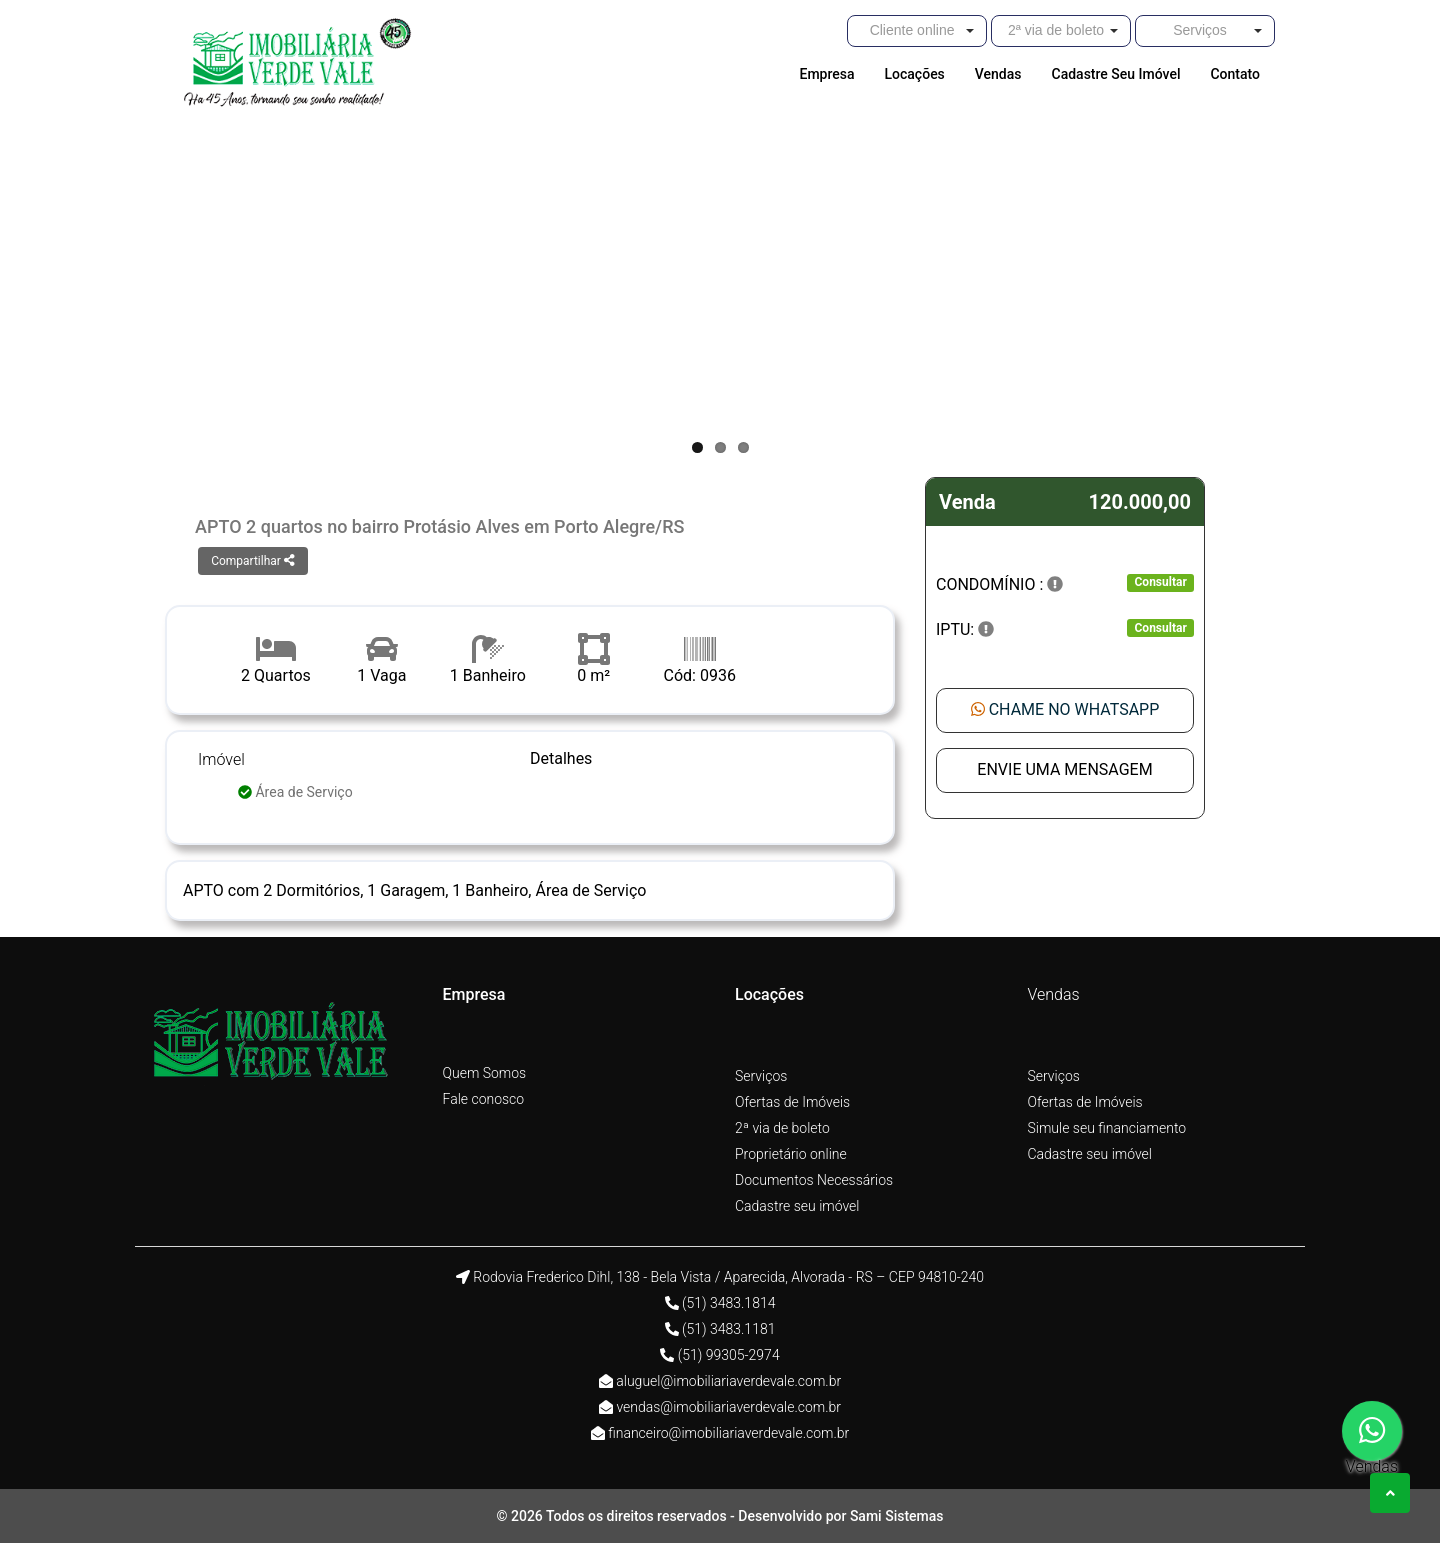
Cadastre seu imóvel (797, 1206)
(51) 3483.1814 (728, 1303)
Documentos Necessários (814, 1180)
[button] (917, 31)
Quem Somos (485, 1073)
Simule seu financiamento (1107, 1128)
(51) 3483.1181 (728, 1329)
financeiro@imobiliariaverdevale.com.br (728, 1433)
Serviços (761, 1076)
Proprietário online (791, 1154)
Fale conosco (484, 1099)
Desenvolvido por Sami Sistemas (840, 1516)
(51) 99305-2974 (729, 1355)
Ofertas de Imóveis (792, 1102)
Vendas (1054, 994)
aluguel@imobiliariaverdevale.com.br (728, 1381)
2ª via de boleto (782, 1128)
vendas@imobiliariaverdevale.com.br (728, 1407)
